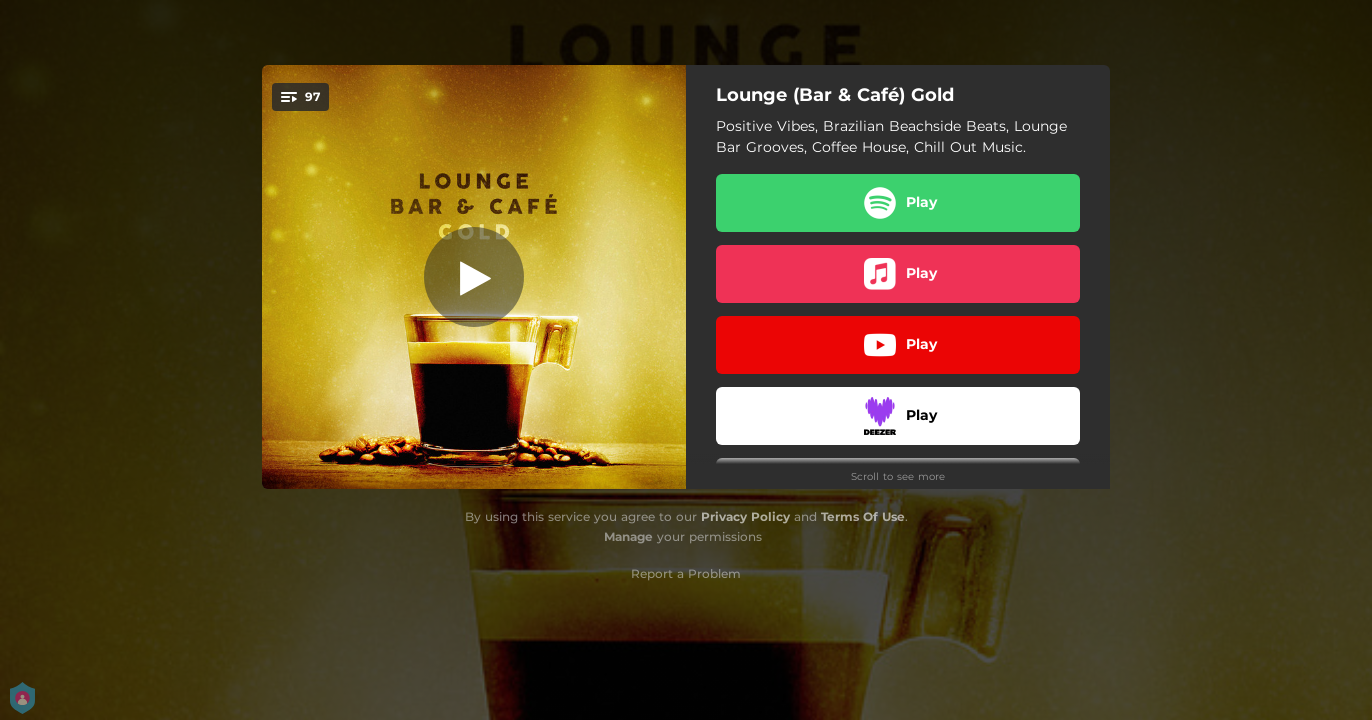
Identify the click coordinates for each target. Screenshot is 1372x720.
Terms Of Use (863, 516)
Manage (628, 536)
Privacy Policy (745, 516)
